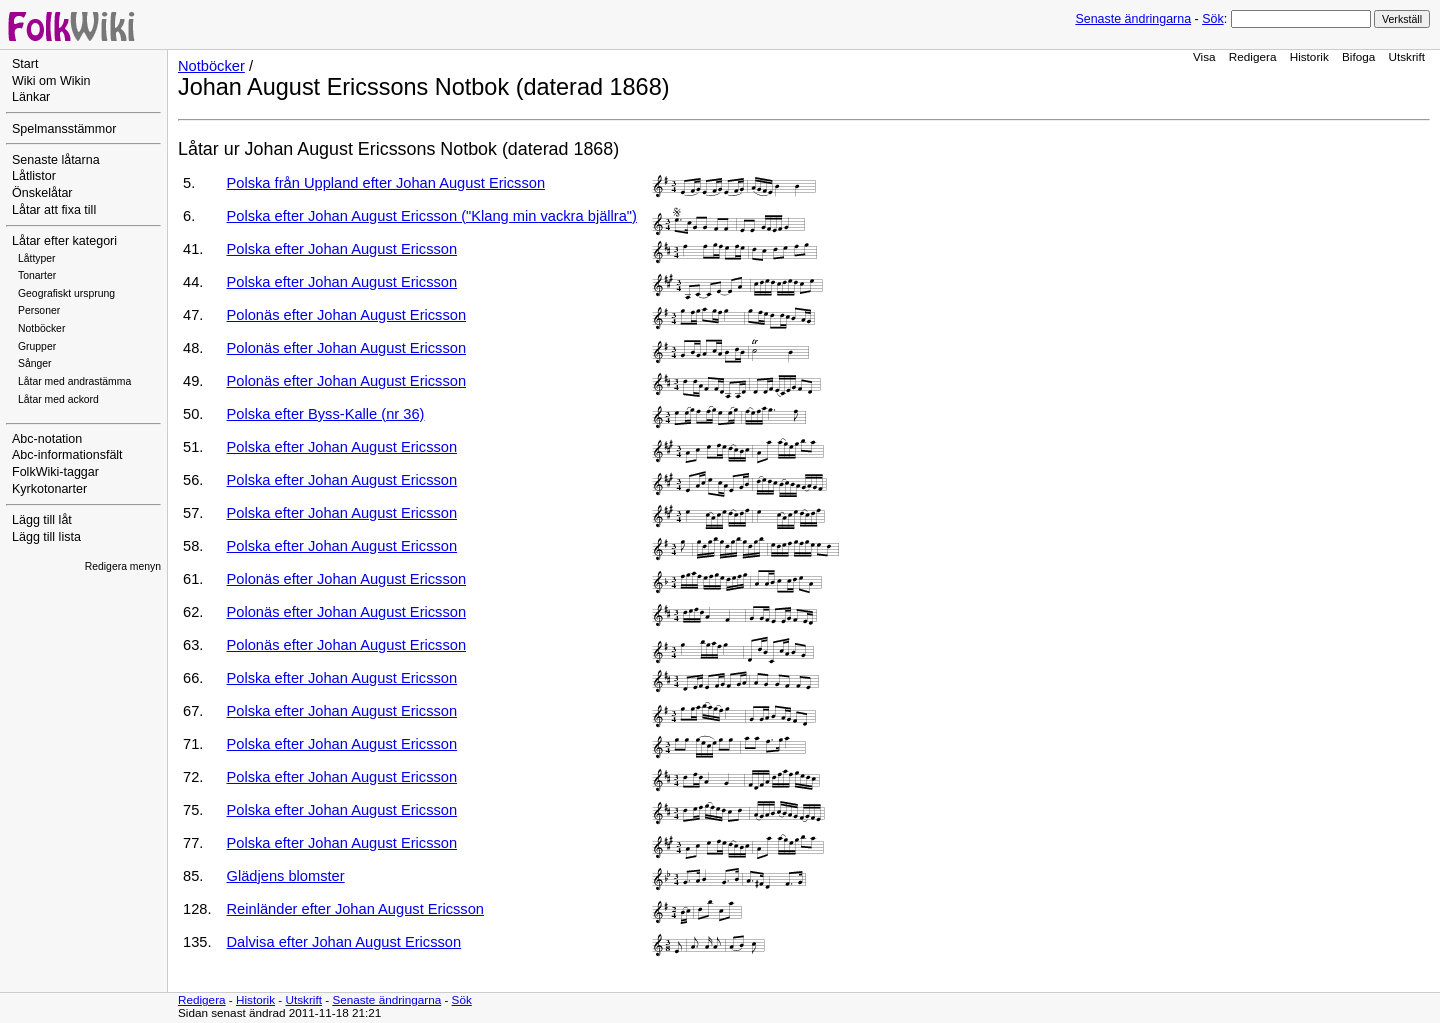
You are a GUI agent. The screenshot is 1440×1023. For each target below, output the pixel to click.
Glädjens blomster (286, 876)
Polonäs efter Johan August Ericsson (347, 315)
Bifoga (1358, 56)
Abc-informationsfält (67, 455)
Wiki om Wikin (51, 81)
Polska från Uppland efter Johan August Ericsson (386, 183)
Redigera (1253, 56)
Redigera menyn (123, 566)
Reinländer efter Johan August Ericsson (355, 909)
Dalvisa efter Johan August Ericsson (344, 942)
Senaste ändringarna (1133, 19)
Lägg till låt (42, 520)
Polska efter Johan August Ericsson (342, 249)
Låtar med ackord (58, 399)
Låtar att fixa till (54, 210)
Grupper (37, 346)
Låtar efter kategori (64, 241)
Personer (39, 310)
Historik (1309, 56)
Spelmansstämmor (64, 129)
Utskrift (1407, 56)
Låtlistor (34, 176)
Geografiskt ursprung (66, 293)
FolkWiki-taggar (55, 472)
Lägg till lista (46, 537)
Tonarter (37, 275)
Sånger (35, 363)
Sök (1212, 19)
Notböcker (41, 328)
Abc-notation (47, 439)
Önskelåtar (42, 193)
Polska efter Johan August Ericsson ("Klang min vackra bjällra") (432, 216)
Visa (1204, 56)
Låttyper (37, 258)
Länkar (31, 97)
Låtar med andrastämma (74, 381)
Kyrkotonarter (49, 489)
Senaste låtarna (56, 160)
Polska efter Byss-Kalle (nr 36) (326, 414)
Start (25, 64)
